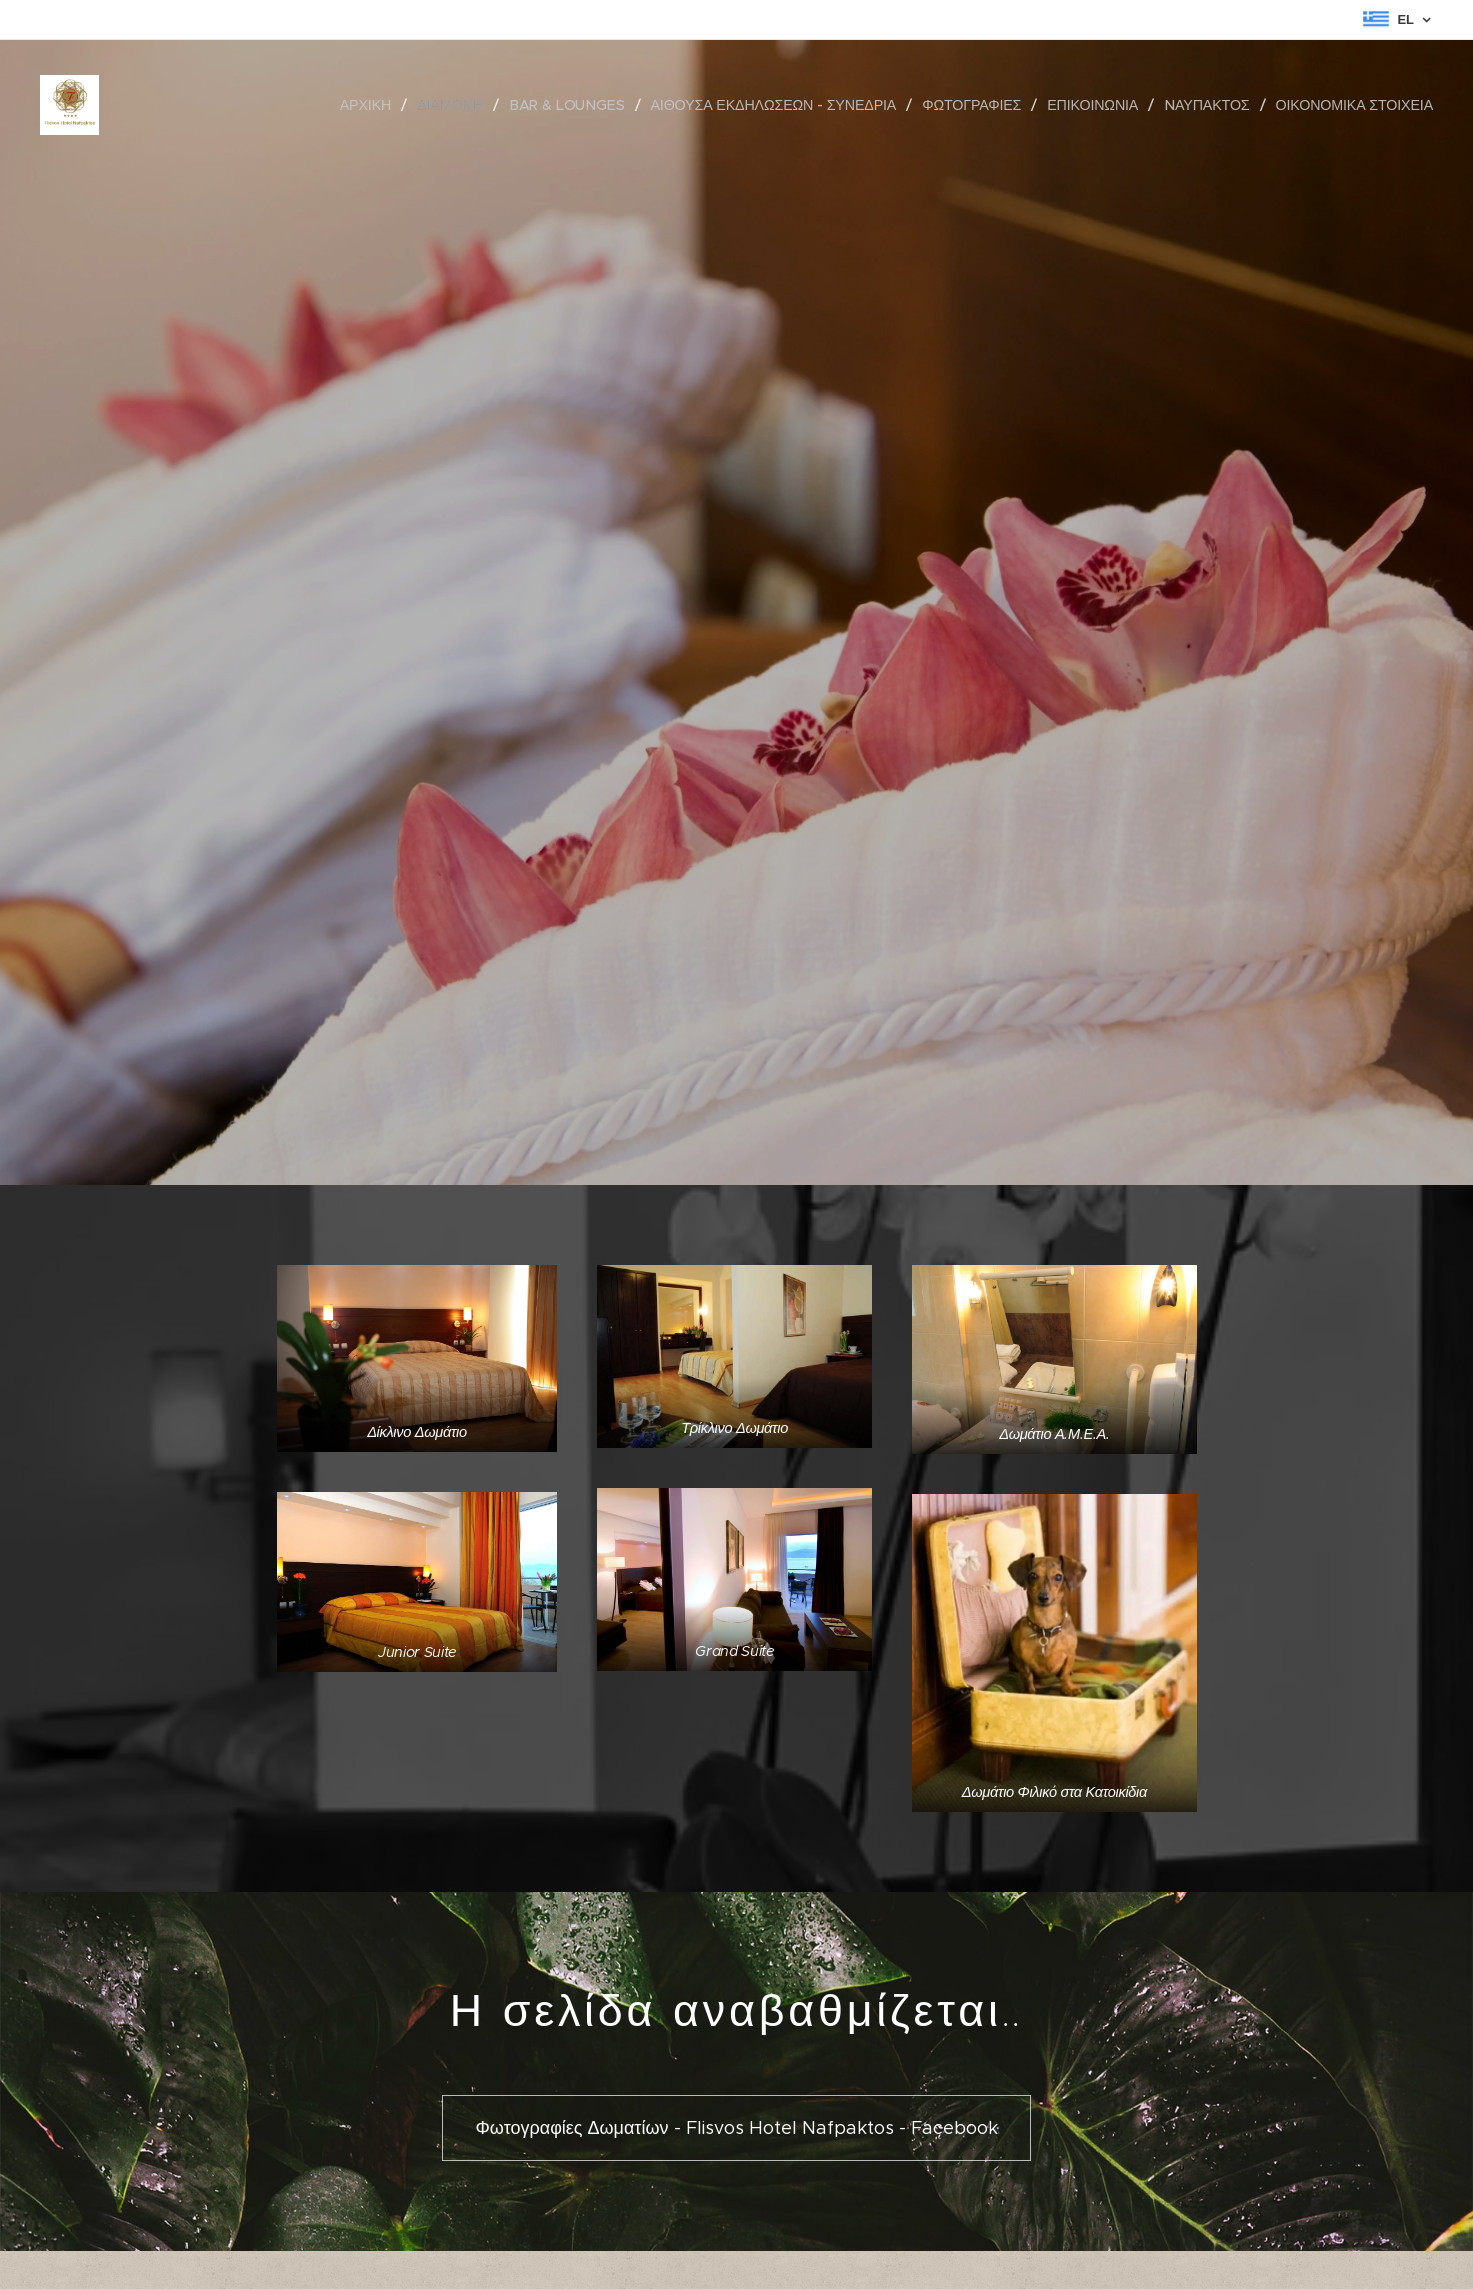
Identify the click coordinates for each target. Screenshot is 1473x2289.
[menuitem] (374, 105)
